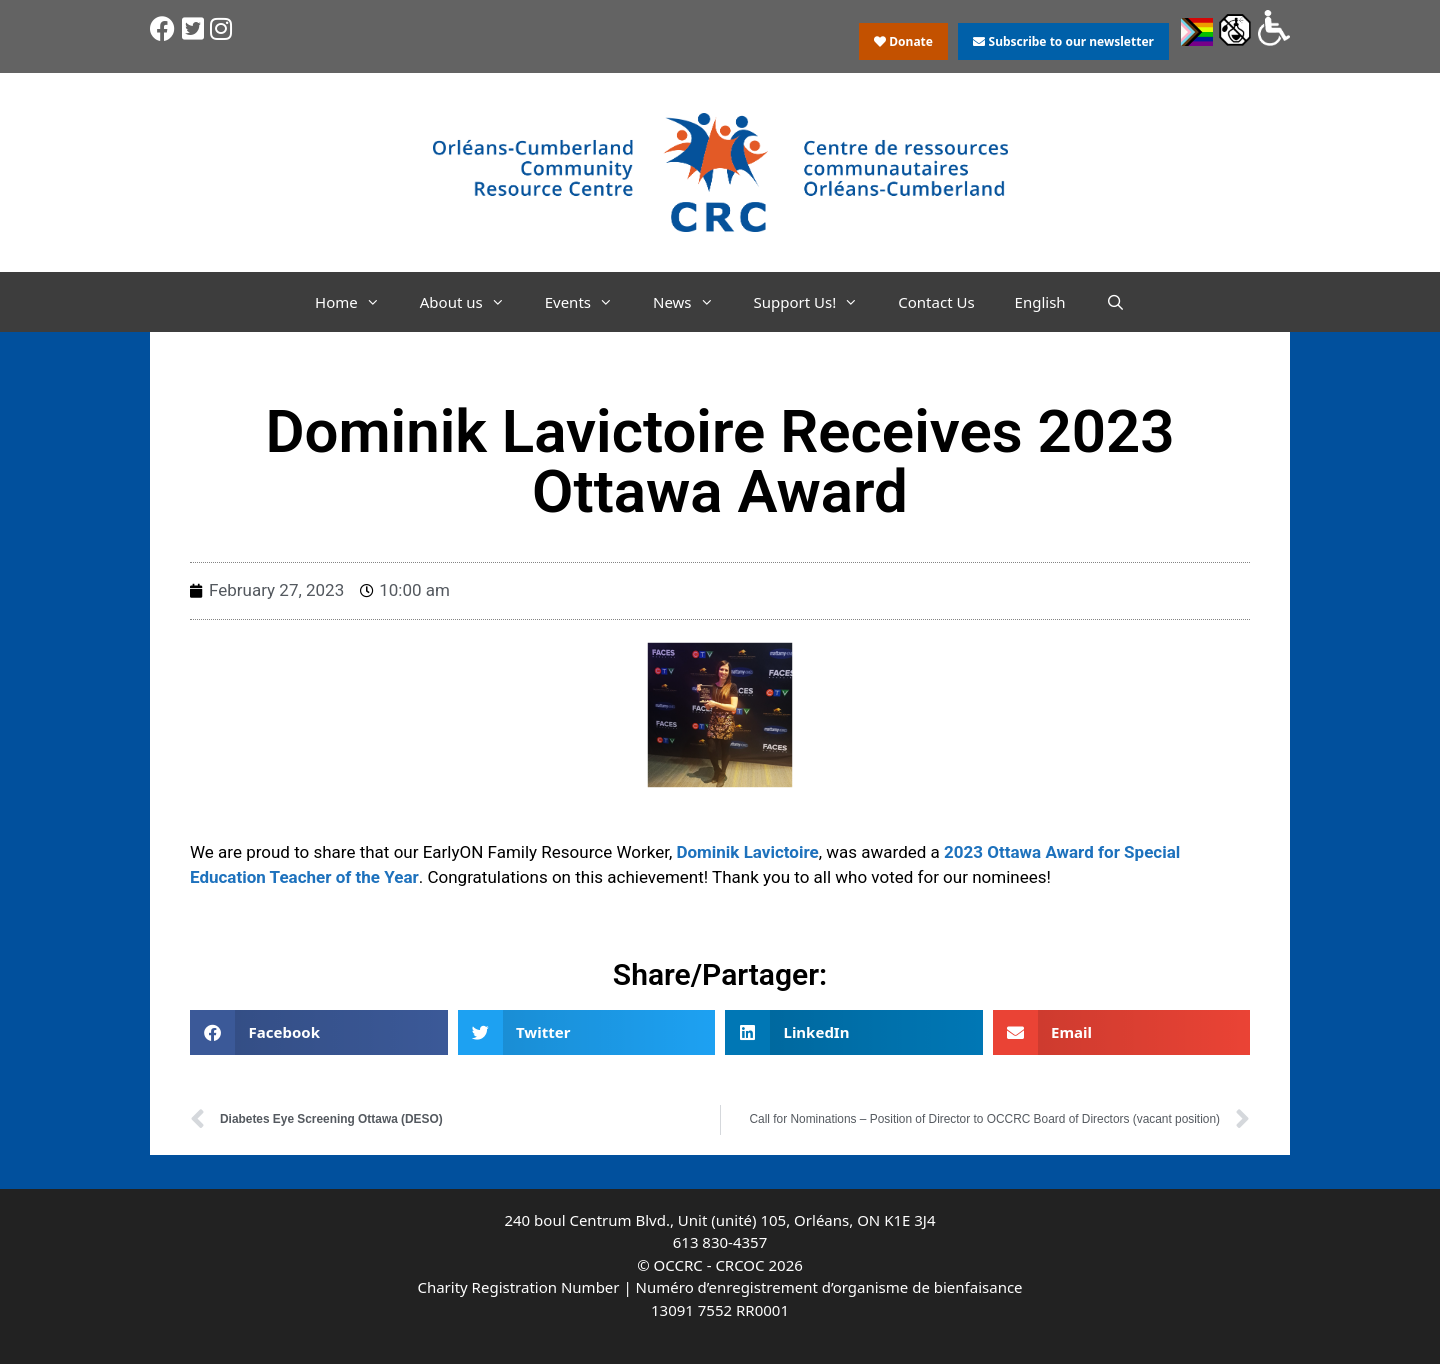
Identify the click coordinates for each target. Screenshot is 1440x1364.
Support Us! (816, 302)
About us (472, 302)
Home (357, 302)
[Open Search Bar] (1115, 302)
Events (589, 302)
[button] (319, 1032)
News (693, 302)
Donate (903, 41)
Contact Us (936, 302)
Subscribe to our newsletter (1063, 41)
